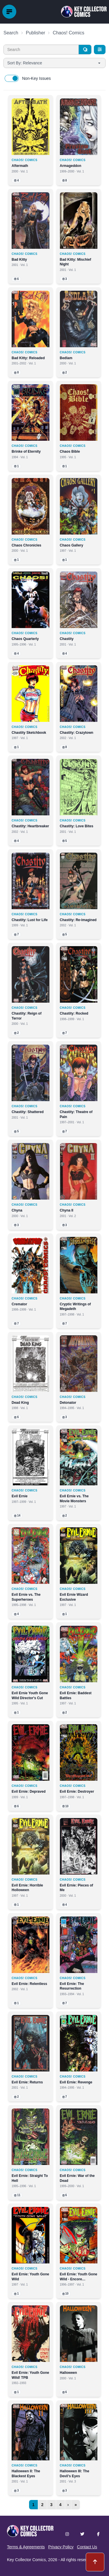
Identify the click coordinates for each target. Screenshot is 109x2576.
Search (10, 32)
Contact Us (87, 2547)
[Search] (84, 49)
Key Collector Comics (26, 2559)
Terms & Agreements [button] (26, 2547)
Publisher (35, 32)
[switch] (12, 78)
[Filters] (100, 49)
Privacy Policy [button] (61, 2547)
